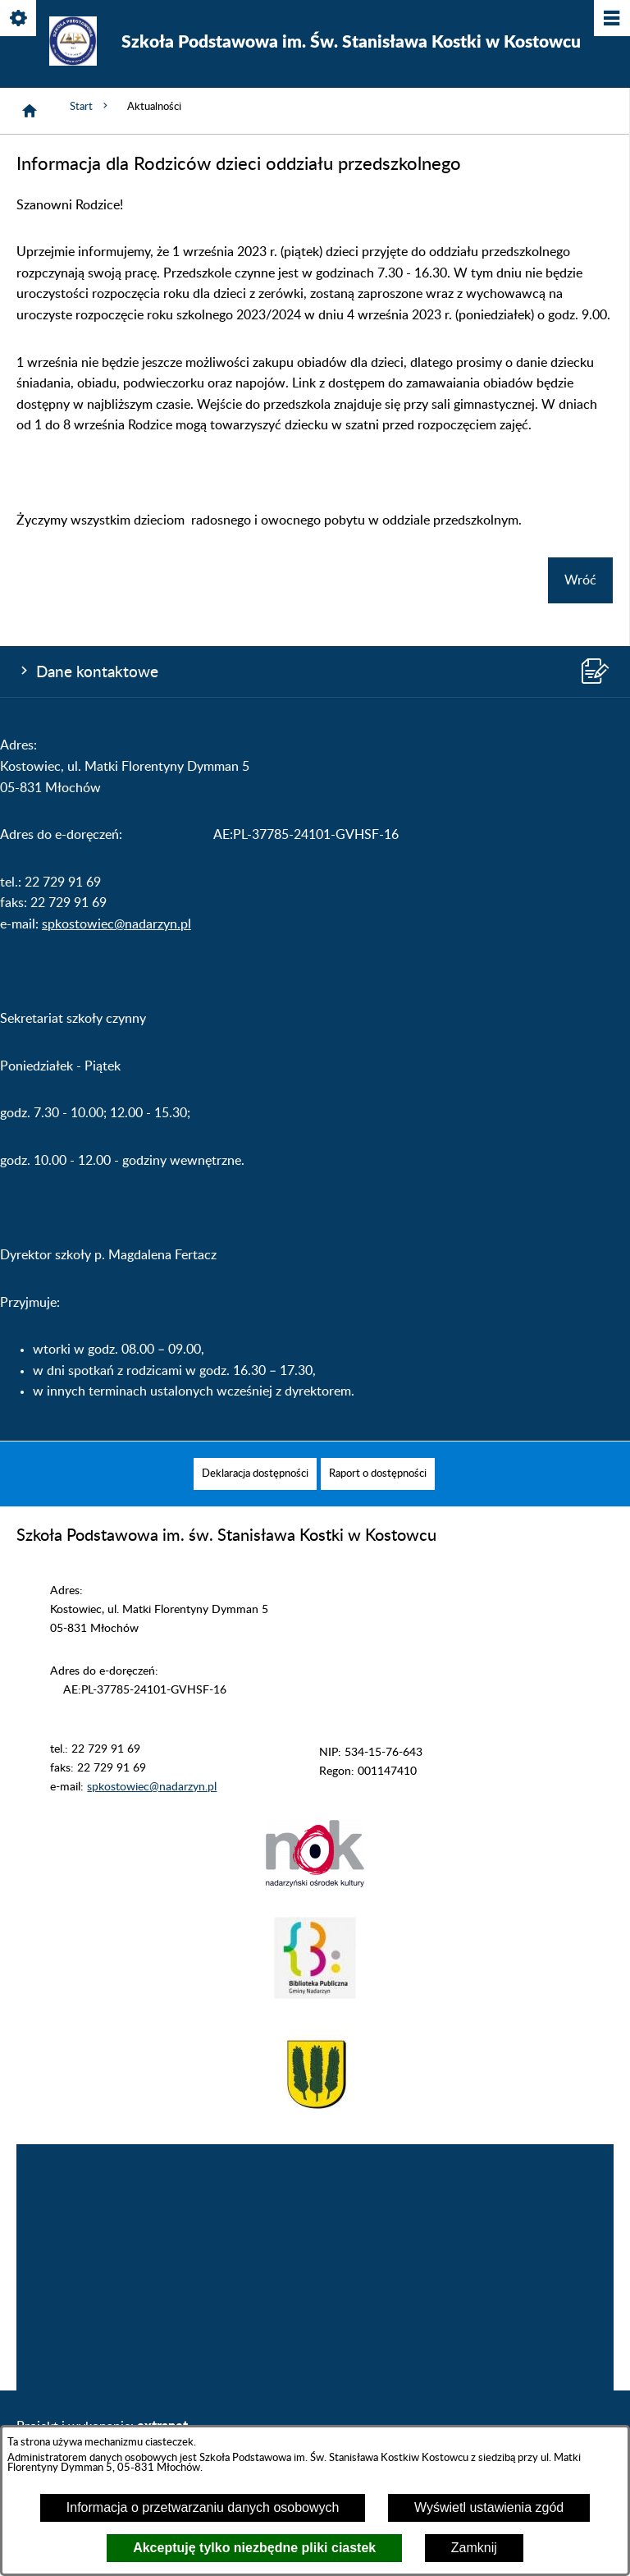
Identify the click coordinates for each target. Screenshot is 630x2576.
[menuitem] (255, 1474)
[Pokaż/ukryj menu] (610, 19)
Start (90, 106)
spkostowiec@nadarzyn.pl (116, 924)
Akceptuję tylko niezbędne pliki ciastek (254, 2548)
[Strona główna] (29, 111)
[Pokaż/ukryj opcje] (19, 19)
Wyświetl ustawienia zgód (489, 2507)
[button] (315, 1883)
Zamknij (474, 2548)
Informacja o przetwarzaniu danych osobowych (203, 2507)
